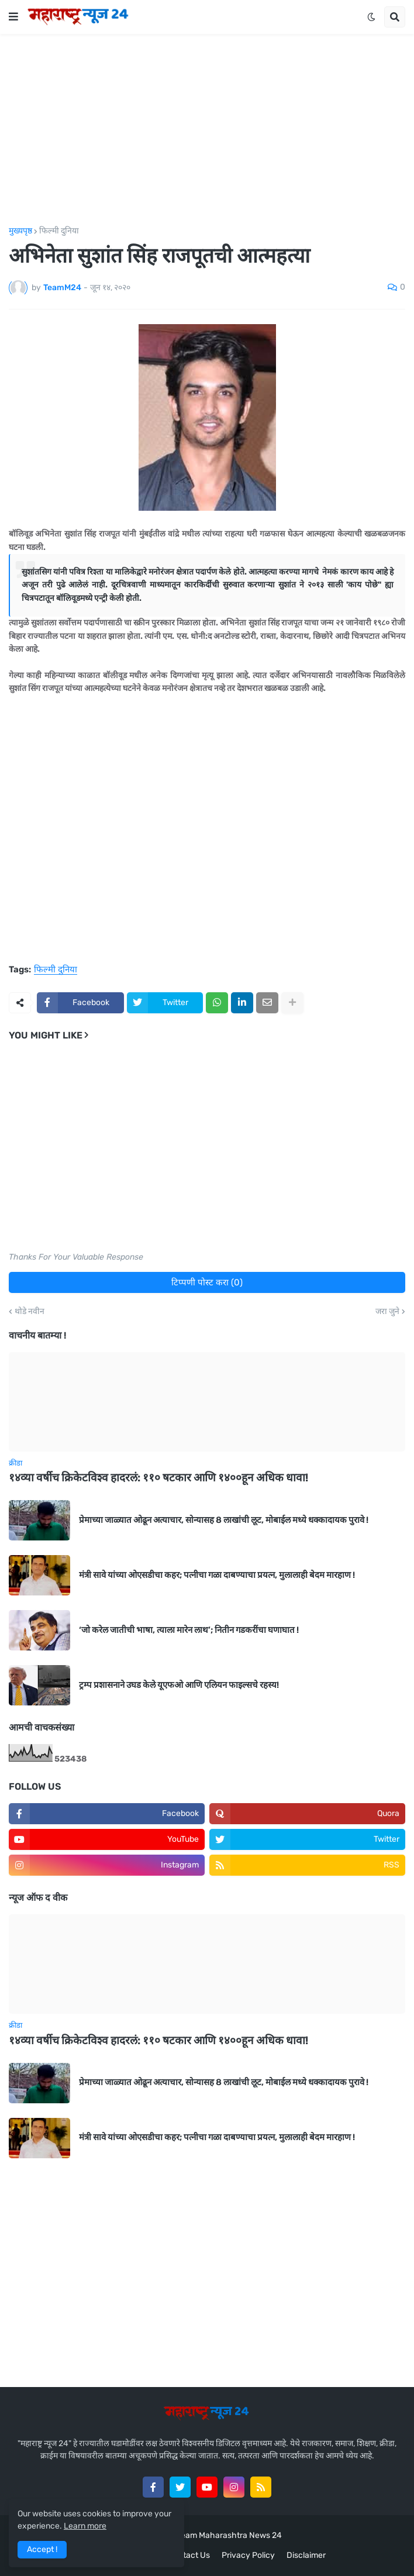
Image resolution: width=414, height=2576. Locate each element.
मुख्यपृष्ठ (20, 231)
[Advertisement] (207, 130)
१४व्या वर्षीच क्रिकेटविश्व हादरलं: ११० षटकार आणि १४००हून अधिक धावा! (158, 1477)
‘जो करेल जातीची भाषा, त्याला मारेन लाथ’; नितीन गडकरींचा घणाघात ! (189, 1630)
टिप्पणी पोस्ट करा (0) (207, 1282)
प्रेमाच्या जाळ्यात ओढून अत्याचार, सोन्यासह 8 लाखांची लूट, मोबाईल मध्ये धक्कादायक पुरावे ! (223, 1520)
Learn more (85, 2526)
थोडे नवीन (29, 1312)
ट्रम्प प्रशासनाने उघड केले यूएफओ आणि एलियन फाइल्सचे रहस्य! (179, 1685)
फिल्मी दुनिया (59, 231)
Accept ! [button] (42, 2549)
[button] (13, 16)
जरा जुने (387, 1312)
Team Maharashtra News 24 (229, 2535)
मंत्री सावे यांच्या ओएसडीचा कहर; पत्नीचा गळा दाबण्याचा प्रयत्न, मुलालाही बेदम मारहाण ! (217, 1575)
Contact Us (189, 2555)
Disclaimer (306, 2555)
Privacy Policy (248, 2555)
